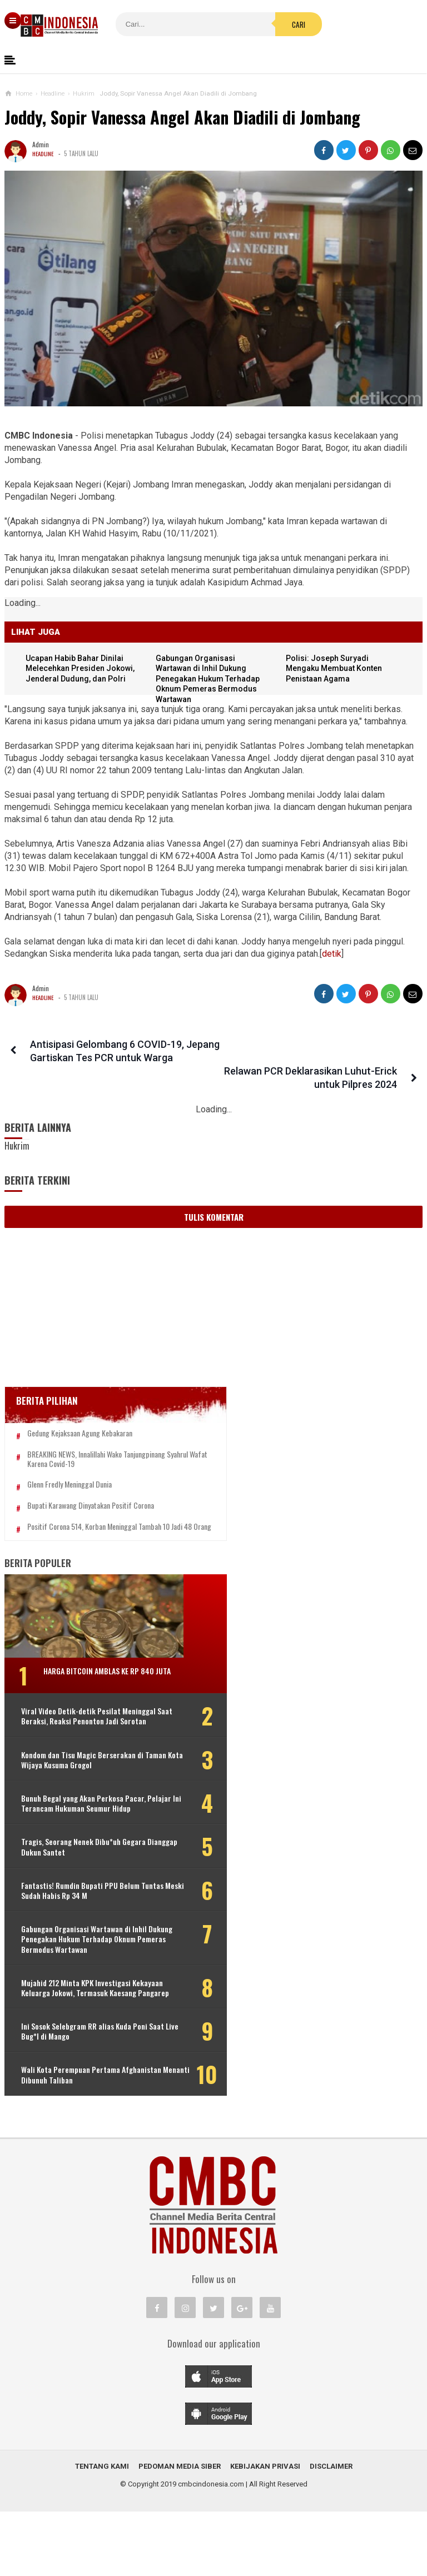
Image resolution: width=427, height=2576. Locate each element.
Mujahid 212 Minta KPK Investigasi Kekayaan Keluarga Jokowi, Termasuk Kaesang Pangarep (76, 2037)
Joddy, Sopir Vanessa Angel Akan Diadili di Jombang (182, 117)
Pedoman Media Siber (179, 2531)
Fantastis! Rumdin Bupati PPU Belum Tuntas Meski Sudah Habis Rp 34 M (78, 1919)
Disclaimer (331, 2531)
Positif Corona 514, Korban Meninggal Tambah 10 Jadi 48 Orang (82, 1514)
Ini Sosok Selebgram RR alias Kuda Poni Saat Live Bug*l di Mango (76, 2086)
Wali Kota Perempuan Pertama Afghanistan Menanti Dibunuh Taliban (70, 2134)
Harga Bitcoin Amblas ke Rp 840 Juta (98, 1668)
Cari (241, 24)
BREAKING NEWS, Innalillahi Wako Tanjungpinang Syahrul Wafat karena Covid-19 (90, 1437)
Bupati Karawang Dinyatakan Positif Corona (90, 1489)
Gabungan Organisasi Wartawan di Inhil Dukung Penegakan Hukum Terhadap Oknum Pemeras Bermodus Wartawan (211, 679)
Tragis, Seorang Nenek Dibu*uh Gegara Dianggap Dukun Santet (71, 1871)
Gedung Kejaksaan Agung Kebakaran (79, 1407)
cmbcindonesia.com (211, 2548)
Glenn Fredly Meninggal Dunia (69, 1468)
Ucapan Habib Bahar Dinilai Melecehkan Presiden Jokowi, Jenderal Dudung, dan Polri (83, 669)
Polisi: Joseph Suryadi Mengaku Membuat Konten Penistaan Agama (337, 669)
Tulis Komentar (214, 1191)
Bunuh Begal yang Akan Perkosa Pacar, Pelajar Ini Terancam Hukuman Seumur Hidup (72, 1822)
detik (331, 954)
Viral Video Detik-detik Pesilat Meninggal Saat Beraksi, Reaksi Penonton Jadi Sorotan (72, 1715)
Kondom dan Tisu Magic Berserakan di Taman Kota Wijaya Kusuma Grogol (78, 1768)
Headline (43, 153)
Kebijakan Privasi (265, 2531)
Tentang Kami (102, 2531)
